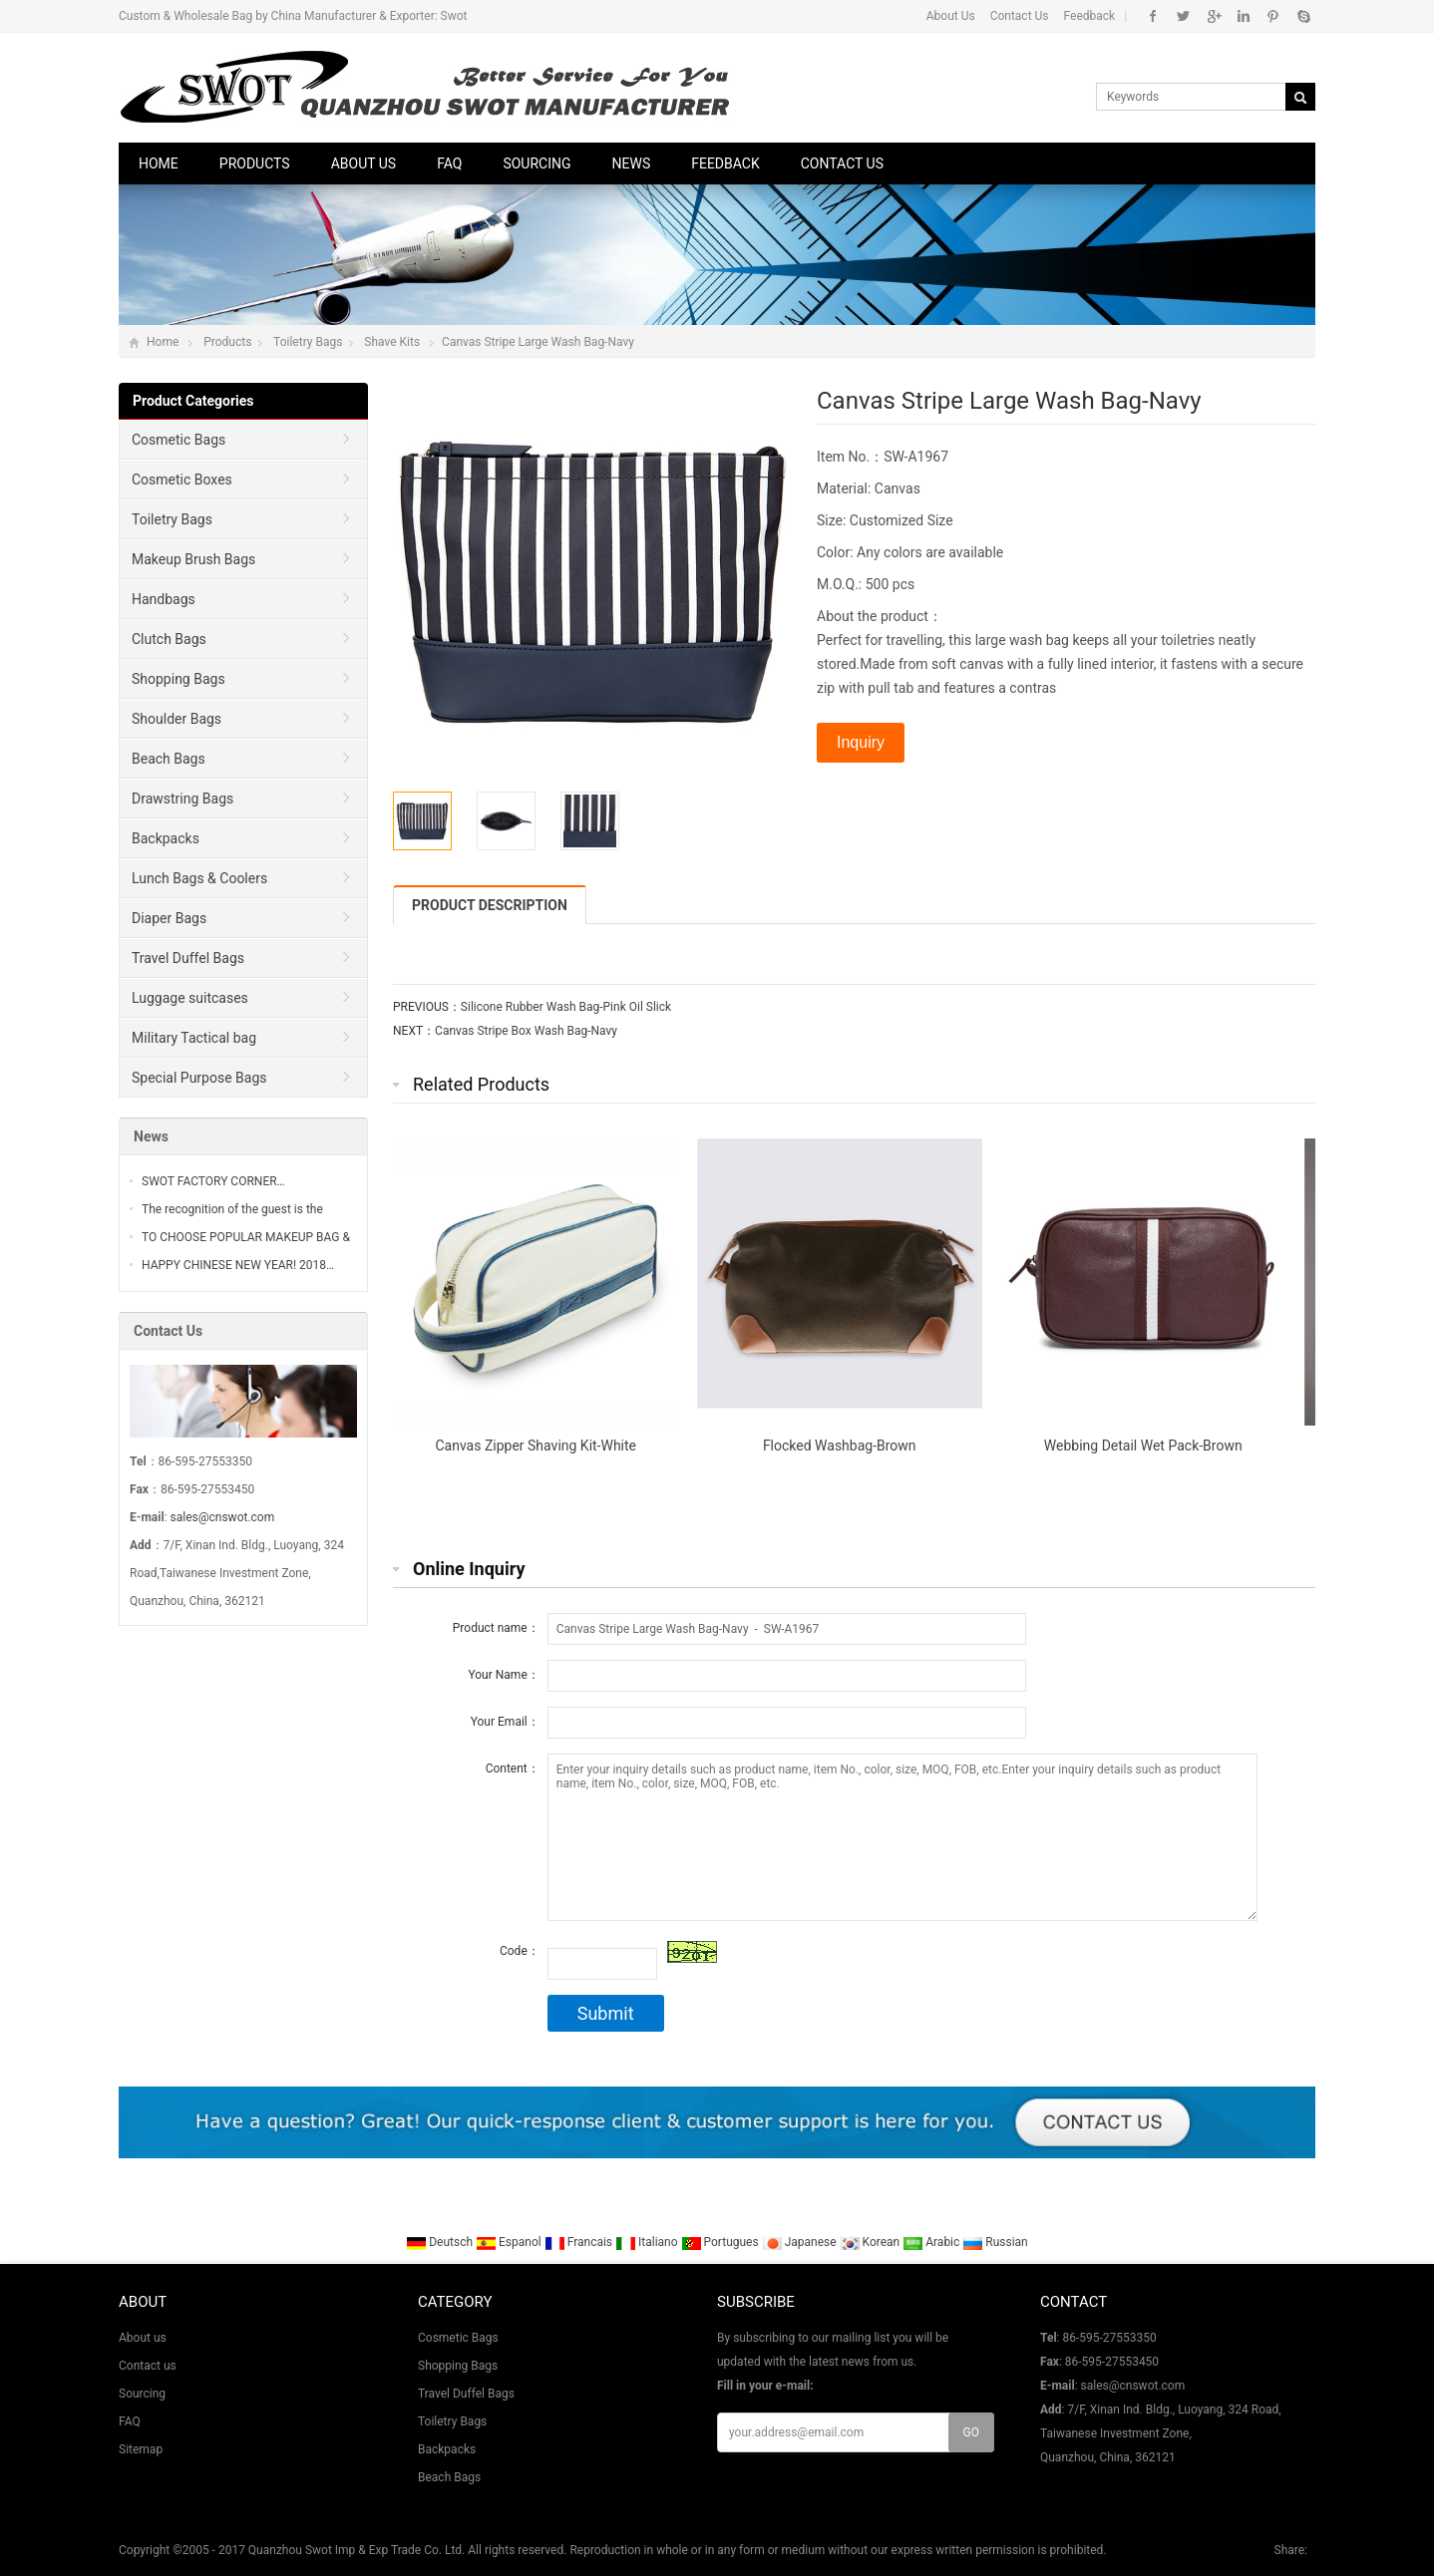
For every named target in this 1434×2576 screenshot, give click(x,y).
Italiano (648, 2242)
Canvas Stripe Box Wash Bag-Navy (526, 1031)
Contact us (842, 163)
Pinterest (1272, 16)
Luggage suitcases (190, 998)
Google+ (1213, 16)
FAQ (449, 163)
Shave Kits (392, 342)
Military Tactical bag (194, 1038)
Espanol (510, 2242)
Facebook (1153, 16)
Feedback (1090, 16)
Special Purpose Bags (199, 1078)
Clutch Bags (169, 639)
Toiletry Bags (307, 342)
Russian (994, 2242)
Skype (1302, 16)
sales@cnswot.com (223, 1517)
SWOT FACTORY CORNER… (213, 1181)
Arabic (932, 2242)
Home (159, 163)
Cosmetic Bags (178, 440)
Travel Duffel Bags (188, 958)
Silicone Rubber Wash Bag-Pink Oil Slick (566, 1007)
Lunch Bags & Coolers (199, 878)
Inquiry (861, 742)
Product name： (496, 1628)
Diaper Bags (169, 918)
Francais (579, 2242)
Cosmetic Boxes (182, 479)
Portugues (721, 2242)
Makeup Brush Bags (193, 559)
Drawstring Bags (182, 798)
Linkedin (1243, 16)
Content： (512, 1768)
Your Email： (505, 1722)
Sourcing (536, 163)
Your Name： (503, 1675)
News (631, 163)
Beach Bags (168, 759)
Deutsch (441, 2242)
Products (254, 163)
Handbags (163, 599)
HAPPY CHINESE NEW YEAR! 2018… (238, 1265)
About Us (950, 16)
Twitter (1183, 16)
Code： (519, 1951)
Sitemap (141, 2449)
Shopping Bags (178, 679)
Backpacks (165, 838)
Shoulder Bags (176, 719)
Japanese (801, 2242)
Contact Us (1019, 16)
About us (364, 163)
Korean (871, 2242)
